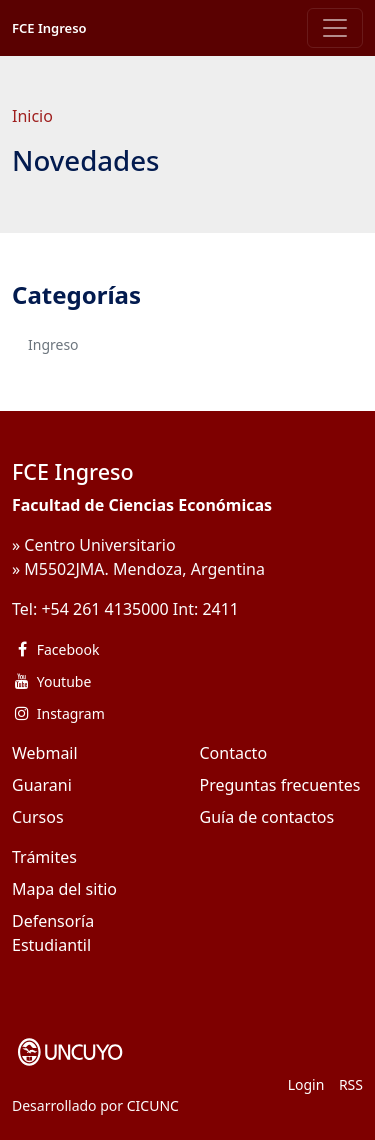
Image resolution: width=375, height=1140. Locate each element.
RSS (351, 1084)
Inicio (32, 116)
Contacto (234, 753)
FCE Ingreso (49, 28)
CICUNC (153, 1105)
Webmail (45, 753)
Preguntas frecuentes (280, 785)
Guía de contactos (267, 817)
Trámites (44, 857)
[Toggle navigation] (335, 28)
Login (306, 1084)
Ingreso (53, 344)
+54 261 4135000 (104, 609)
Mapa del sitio (64, 889)
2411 (220, 609)
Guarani (42, 785)
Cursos (38, 817)
